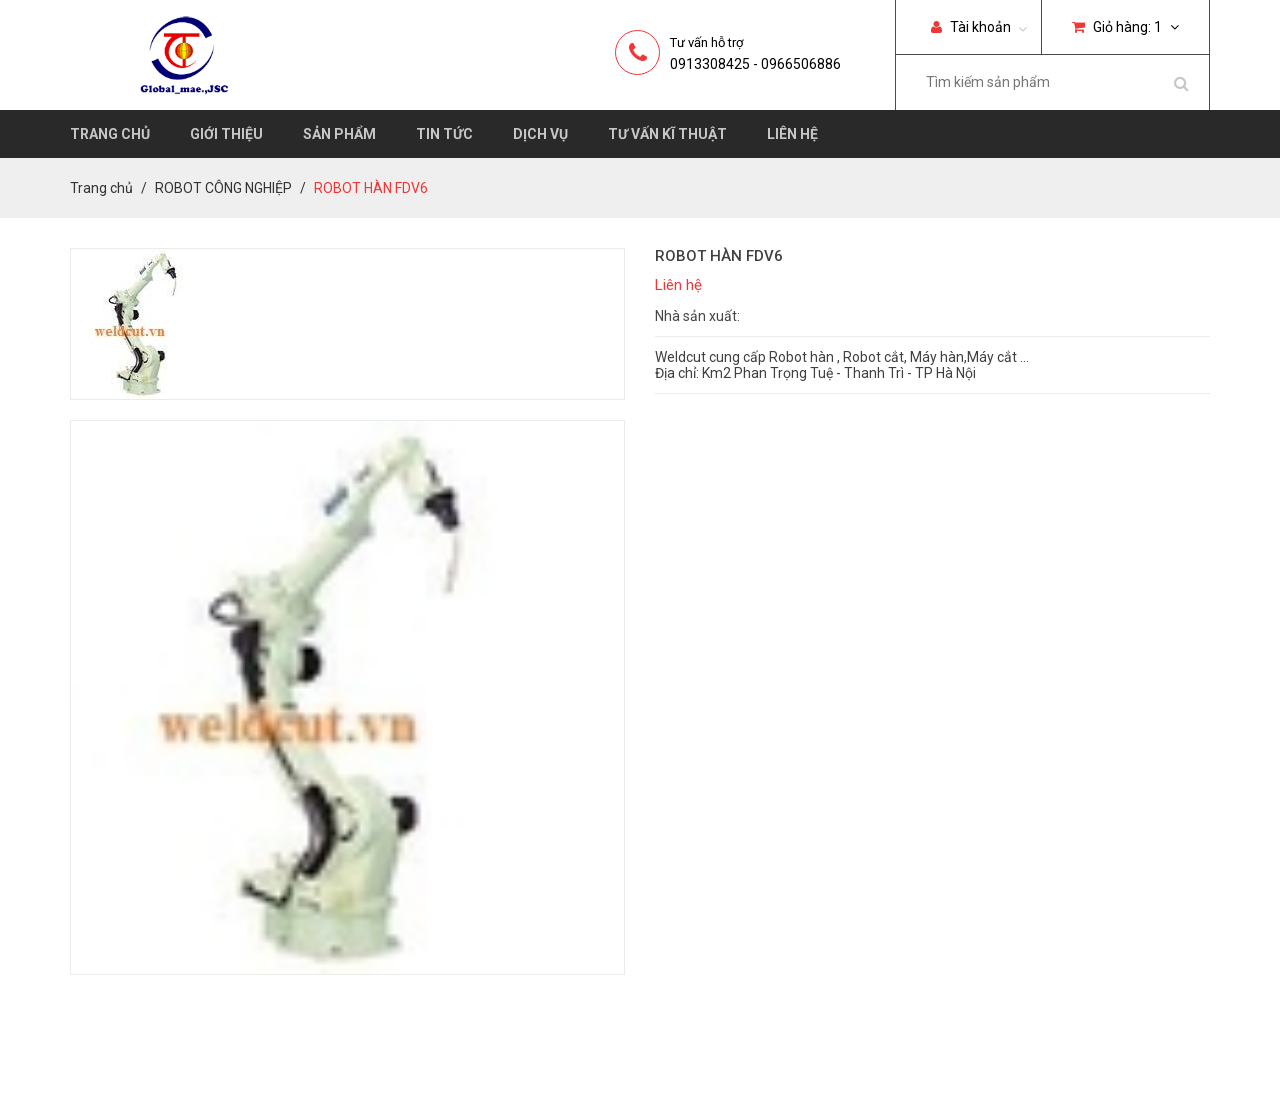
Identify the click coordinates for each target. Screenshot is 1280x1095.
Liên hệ (792, 134)
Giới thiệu (226, 134)
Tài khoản (971, 27)
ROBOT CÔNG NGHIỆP (223, 188)
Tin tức (444, 134)
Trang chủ (110, 134)
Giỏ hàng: (1125, 27)
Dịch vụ (540, 134)
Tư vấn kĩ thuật (667, 134)
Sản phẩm (339, 134)
